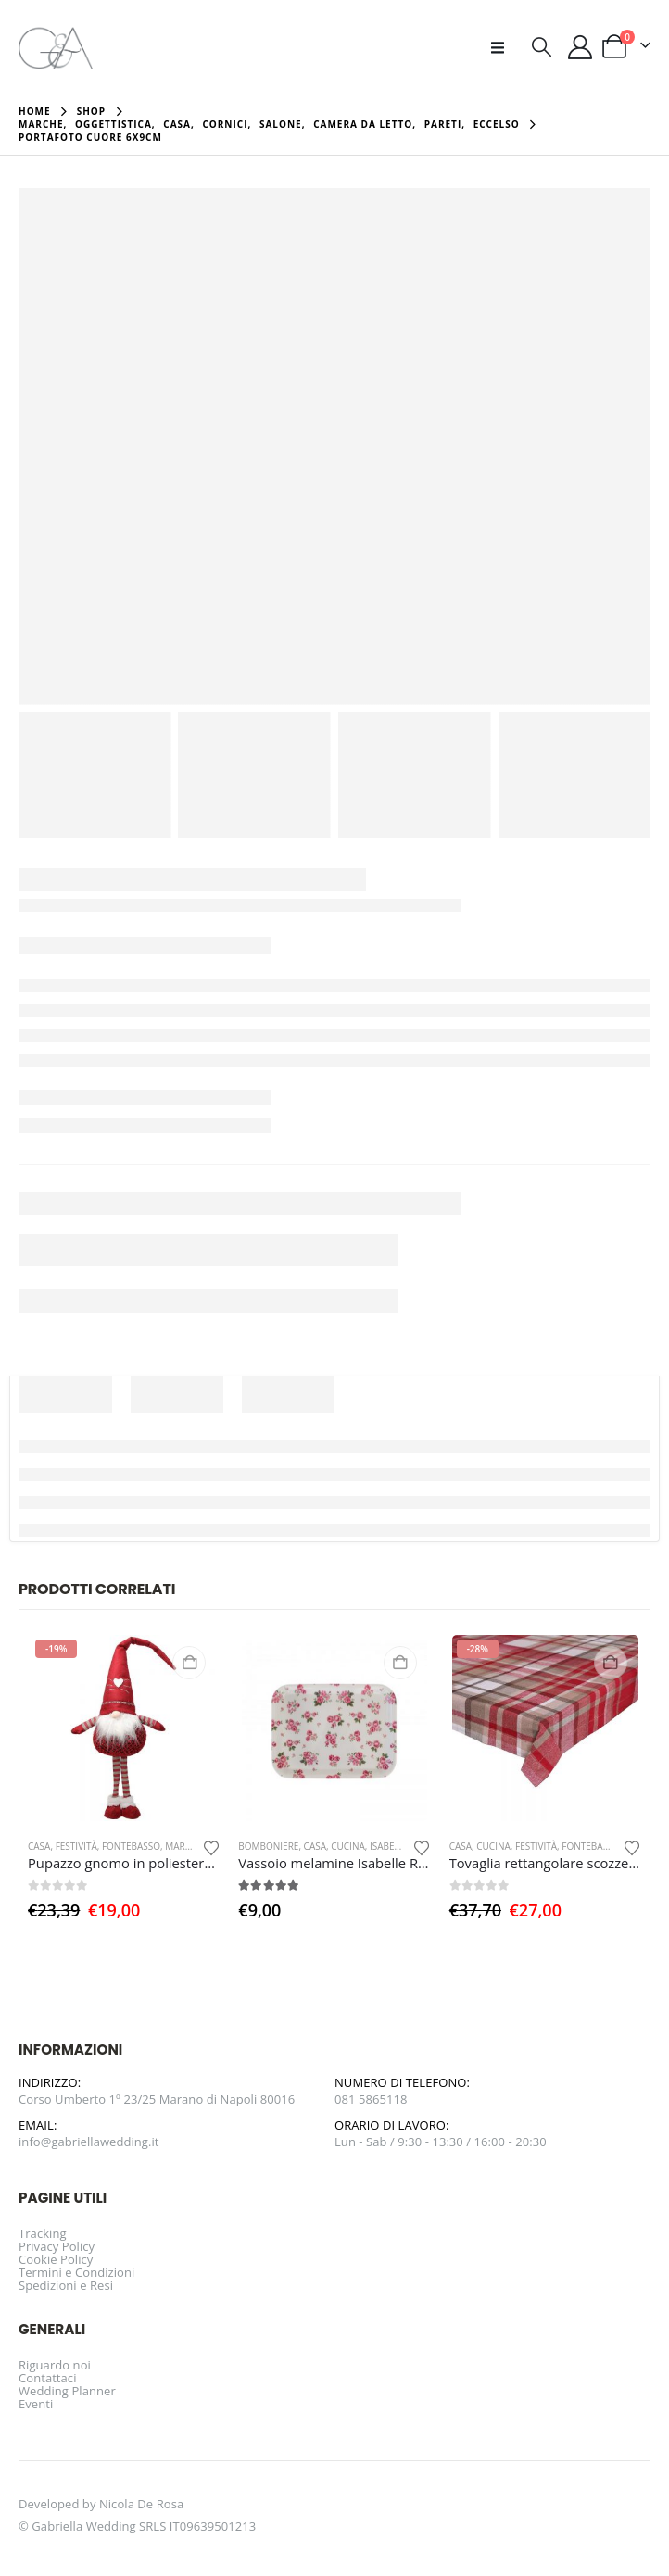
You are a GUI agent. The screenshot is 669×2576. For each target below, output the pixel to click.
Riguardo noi (55, 2364)
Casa (39, 1846)
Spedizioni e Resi (66, 2285)
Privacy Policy (57, 2246)
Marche (184, 1846)
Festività (76, 1846)
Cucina (348, 1846)
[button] (503, 47)
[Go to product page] (124, 1728)
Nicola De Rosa (141, 2503)
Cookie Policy (56, 2259)
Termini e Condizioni (76, 2272)
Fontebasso (131, 1846)
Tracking (43, 2233)
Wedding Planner (67, 2390)
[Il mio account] (580, 47)
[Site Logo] (56, 46)
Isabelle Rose (402, 1846)
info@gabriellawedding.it (89, 2141)
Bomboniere (268, 1846)
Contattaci (48, 2377)
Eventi (36, 2403)
